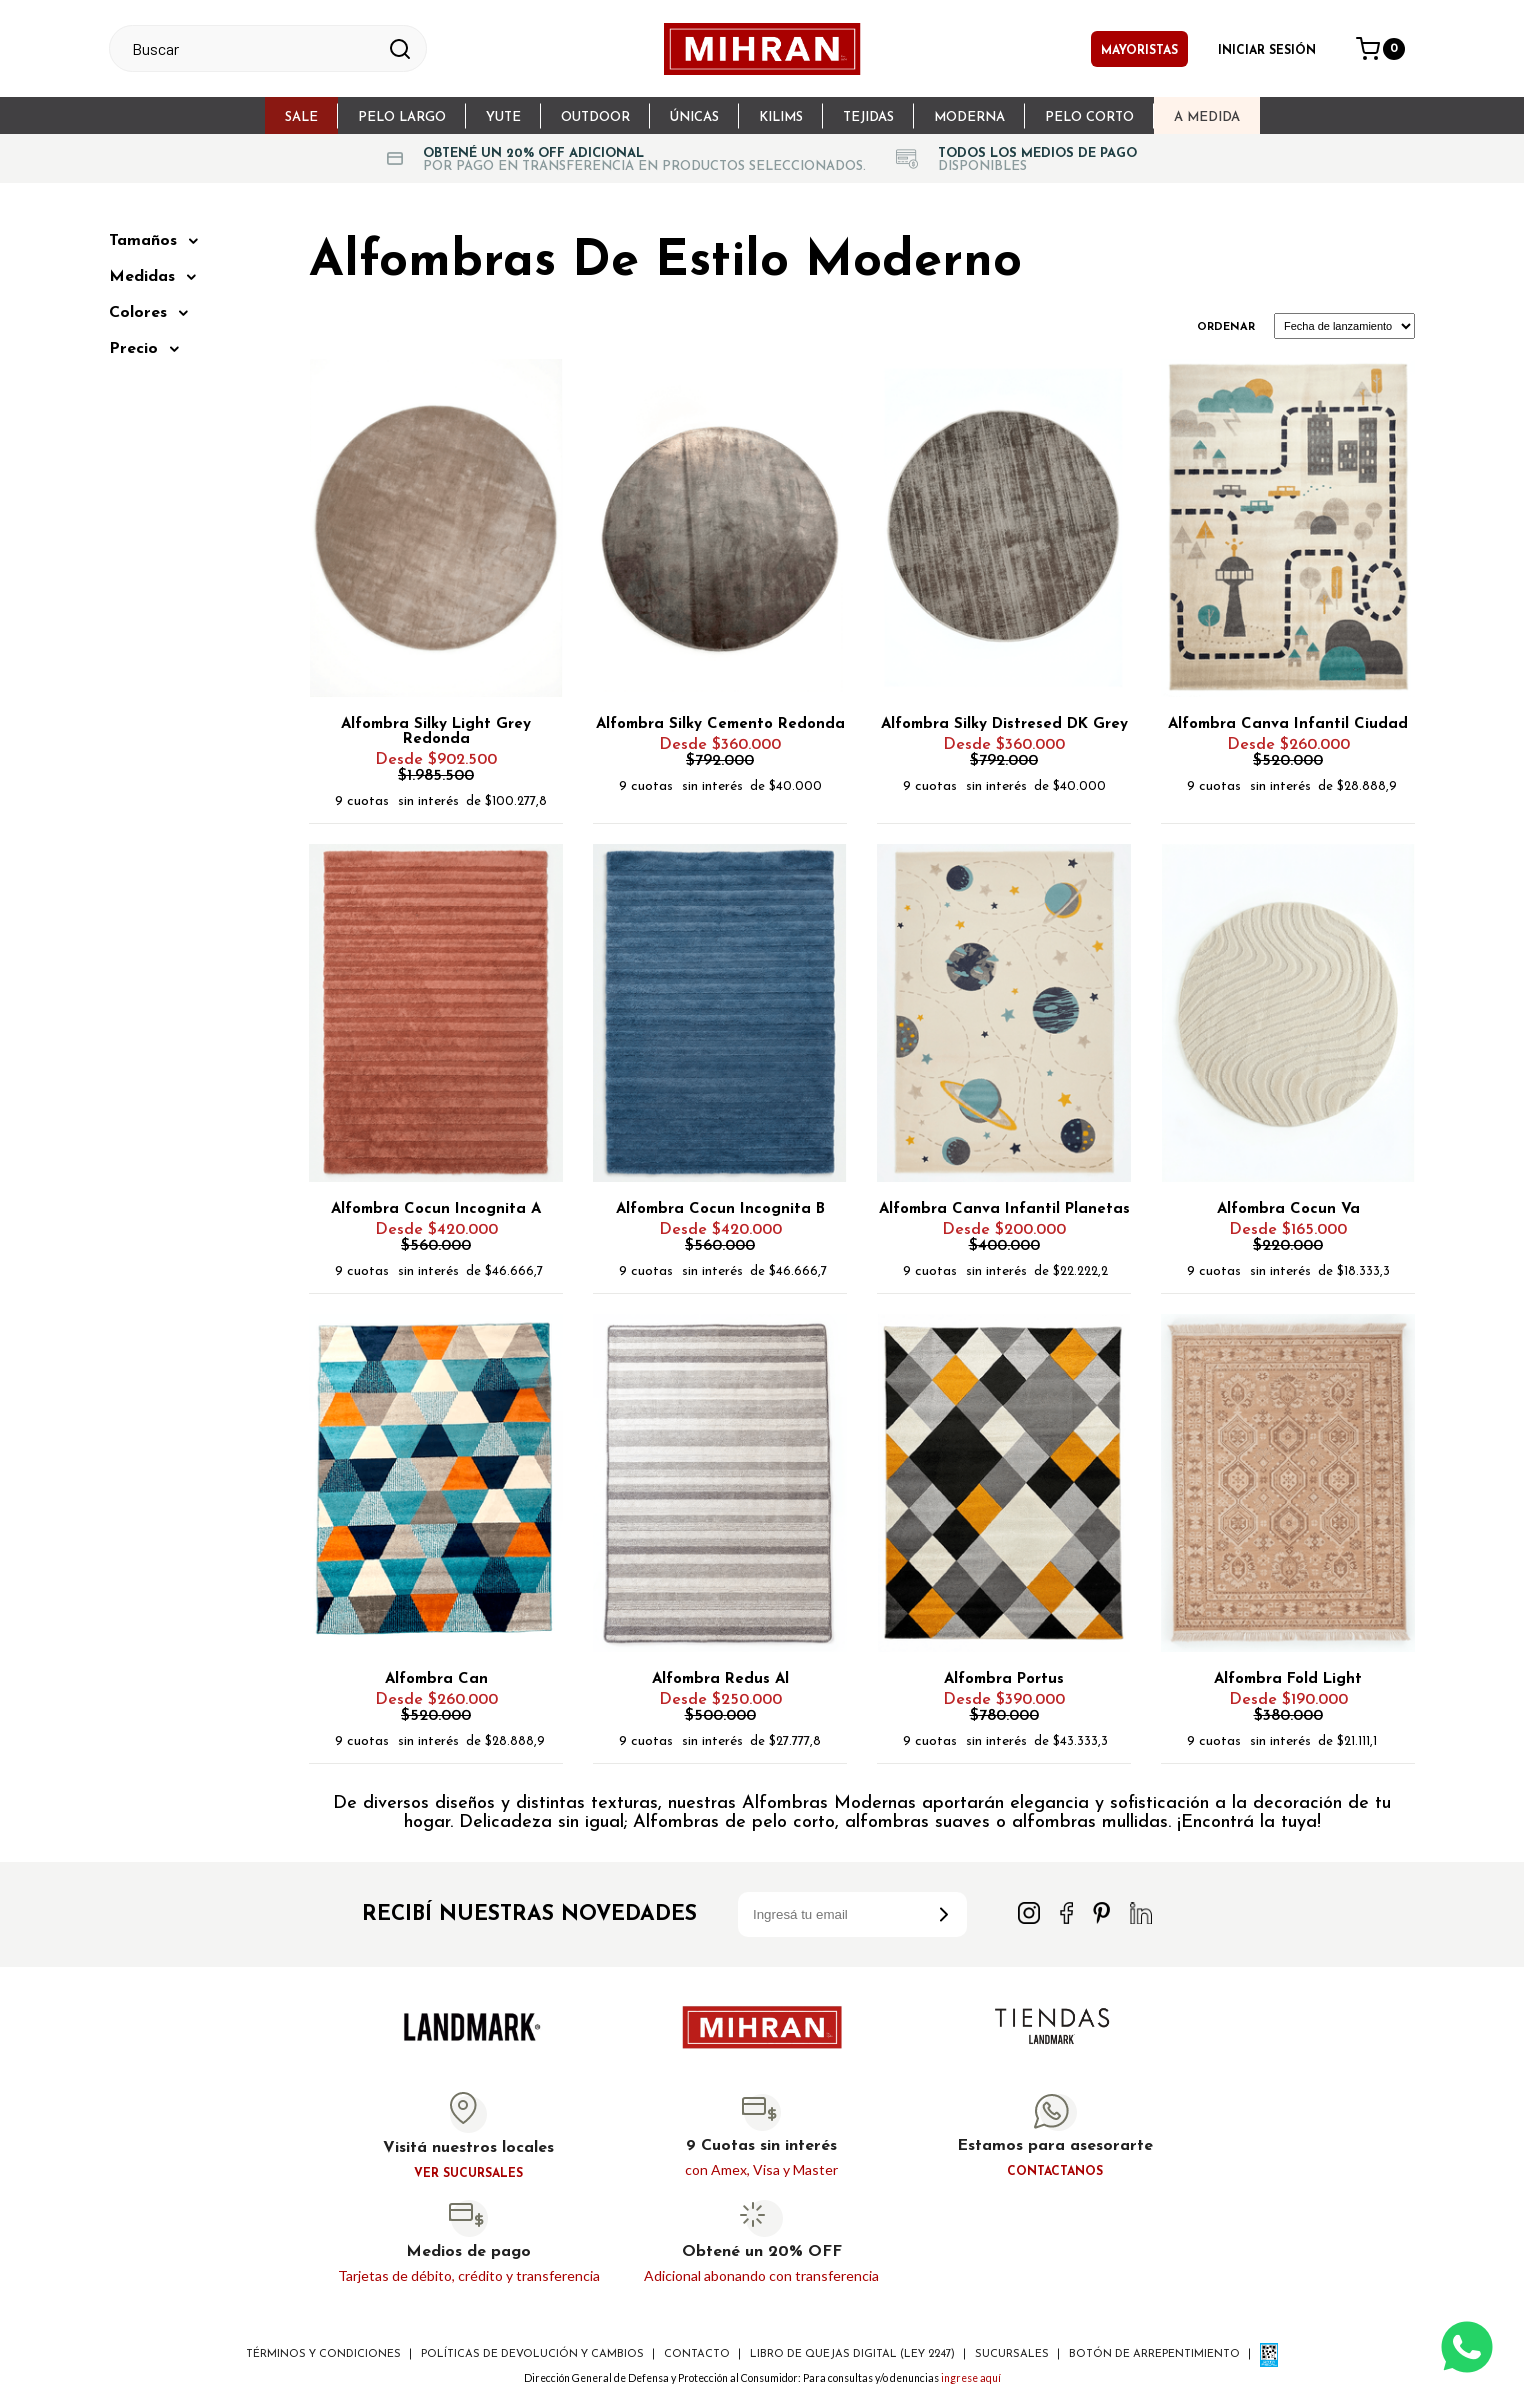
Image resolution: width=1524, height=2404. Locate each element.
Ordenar (1226, 327)
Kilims (781, 117)
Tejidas (868, 117)
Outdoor (595, 117)
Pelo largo (402, 117)
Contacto (697, 2354)
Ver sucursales (468, 2174)
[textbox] (250, 48)
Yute (503, 117)
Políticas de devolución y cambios (532, 2354)
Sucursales (1012, 2354)
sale (301, 117)
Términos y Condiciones (323, 2354)
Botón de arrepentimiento (1154, 2354)
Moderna (969, 117)
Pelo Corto (1089, 117)
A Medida (1207, 117)
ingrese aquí (971, 2378)
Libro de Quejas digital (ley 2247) (852, 2354)
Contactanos (1055, 2172)
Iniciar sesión (1267, 51)
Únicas (694, 117)
